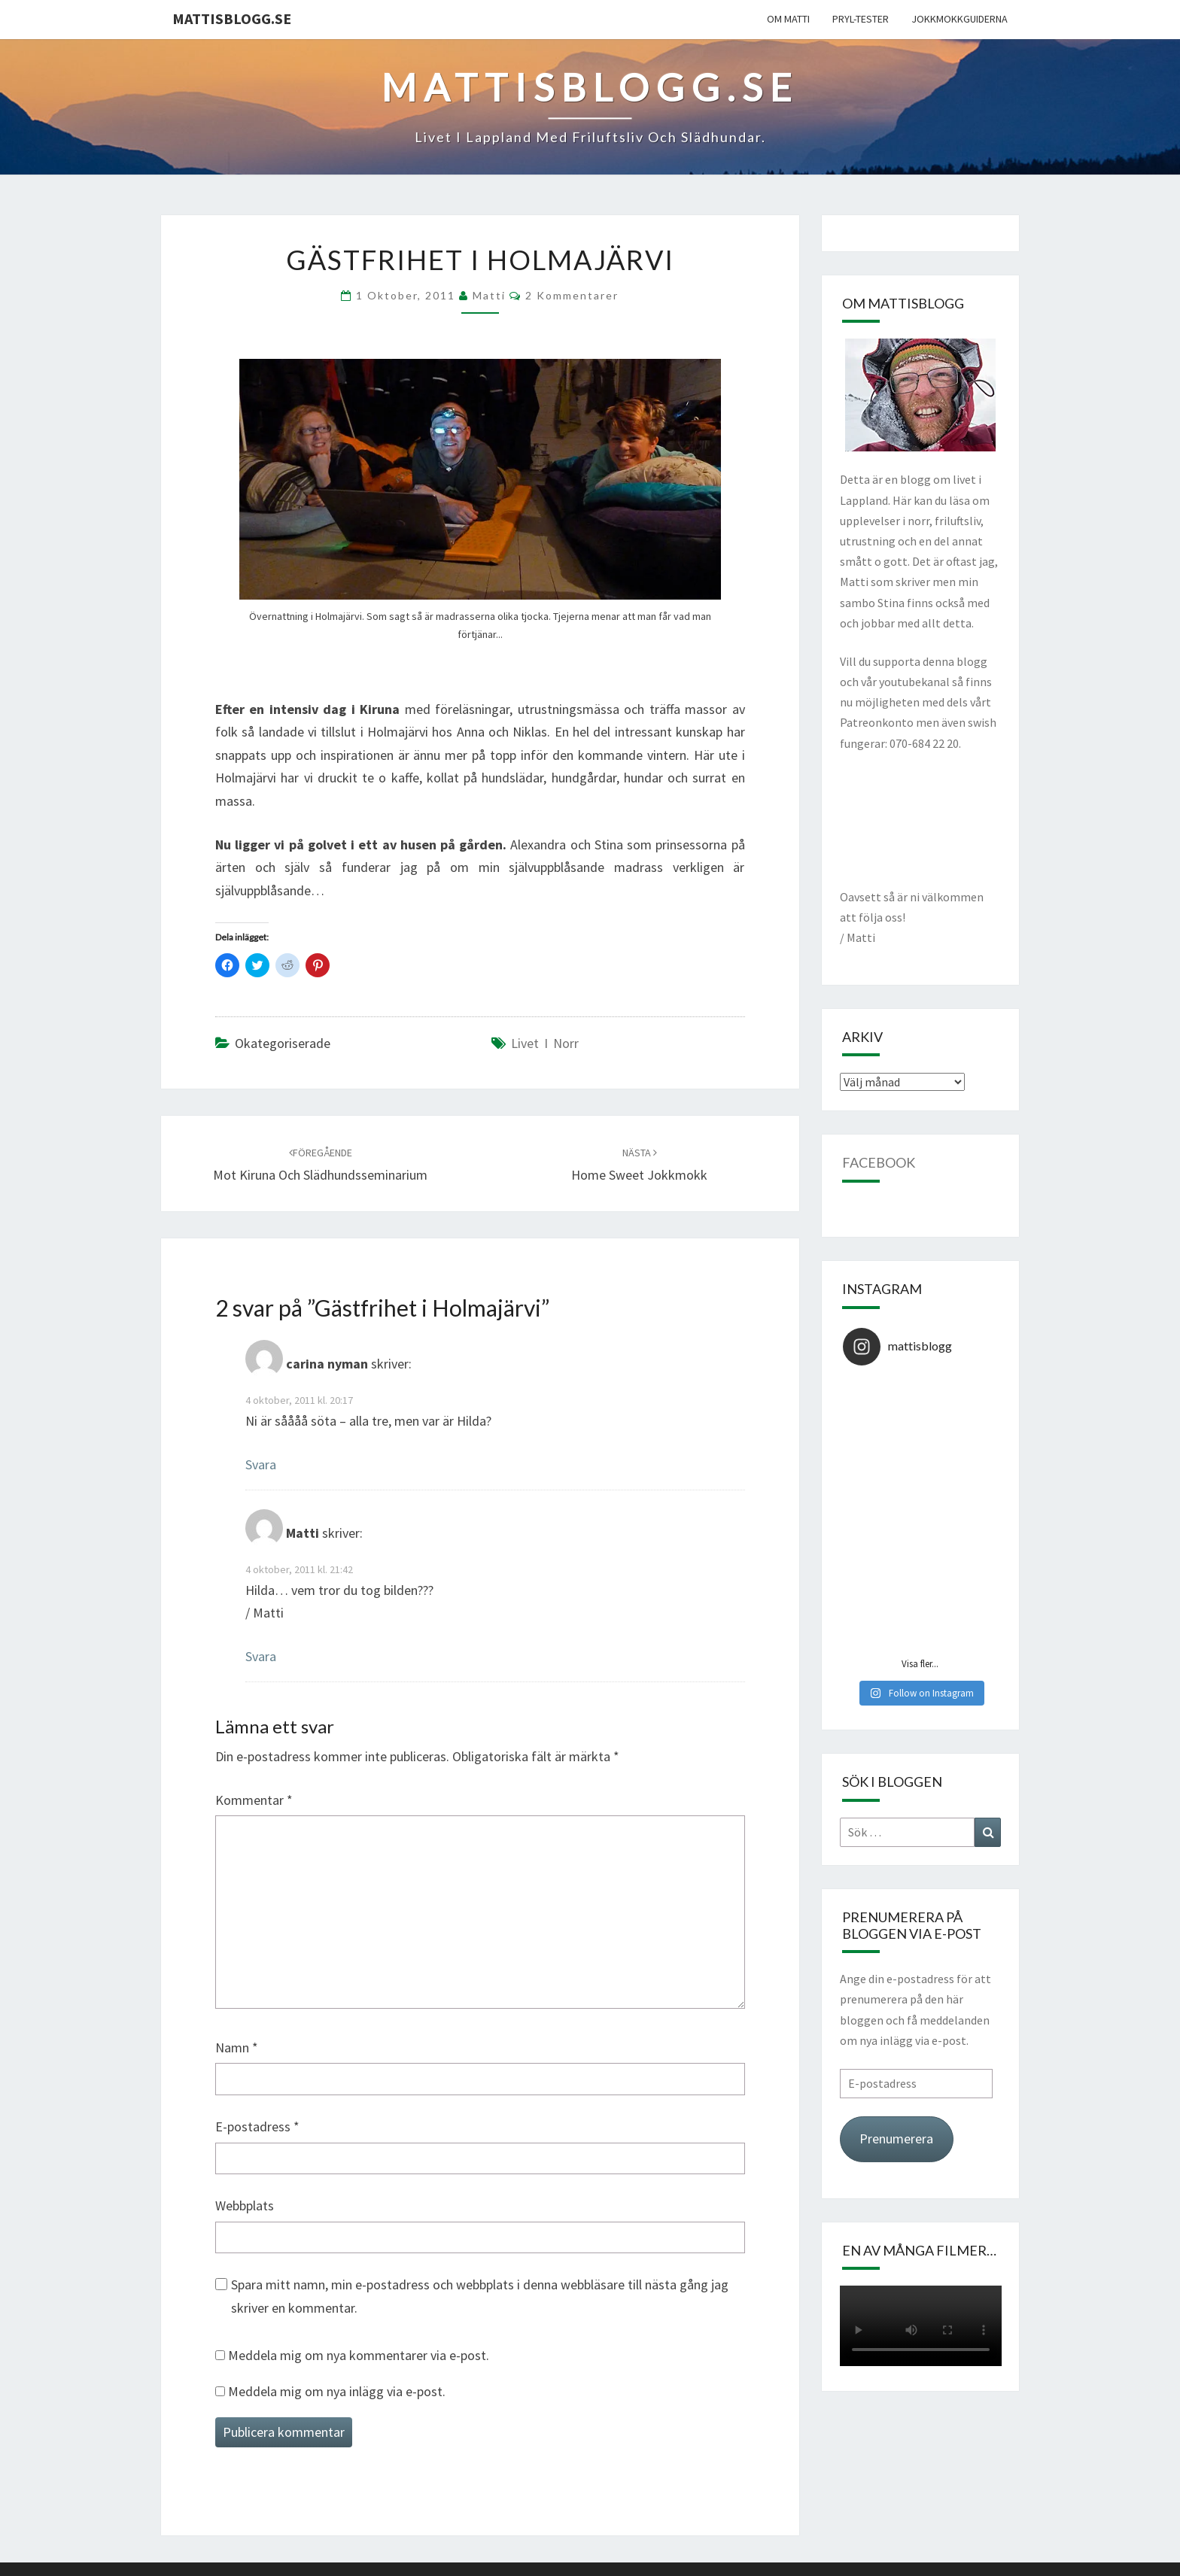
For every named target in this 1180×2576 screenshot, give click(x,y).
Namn (236, 2047)
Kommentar (254, 1800)
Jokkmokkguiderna (959, 19)
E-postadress (257, 2126)
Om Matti (788, 19)
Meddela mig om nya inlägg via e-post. (337, 2391)
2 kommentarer (572, 295)
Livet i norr (545, 1043)
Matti (489, 295)
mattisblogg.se (231, 18)
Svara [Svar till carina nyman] (260, 1464)
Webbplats (244, 2205)
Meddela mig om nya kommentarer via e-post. (358, 2355)
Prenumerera (896, 2138)
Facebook (878, 1162)
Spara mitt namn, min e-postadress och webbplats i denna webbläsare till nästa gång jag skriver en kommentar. (479, 2296)
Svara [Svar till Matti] (260, 1656)
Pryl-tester (860, 19)
